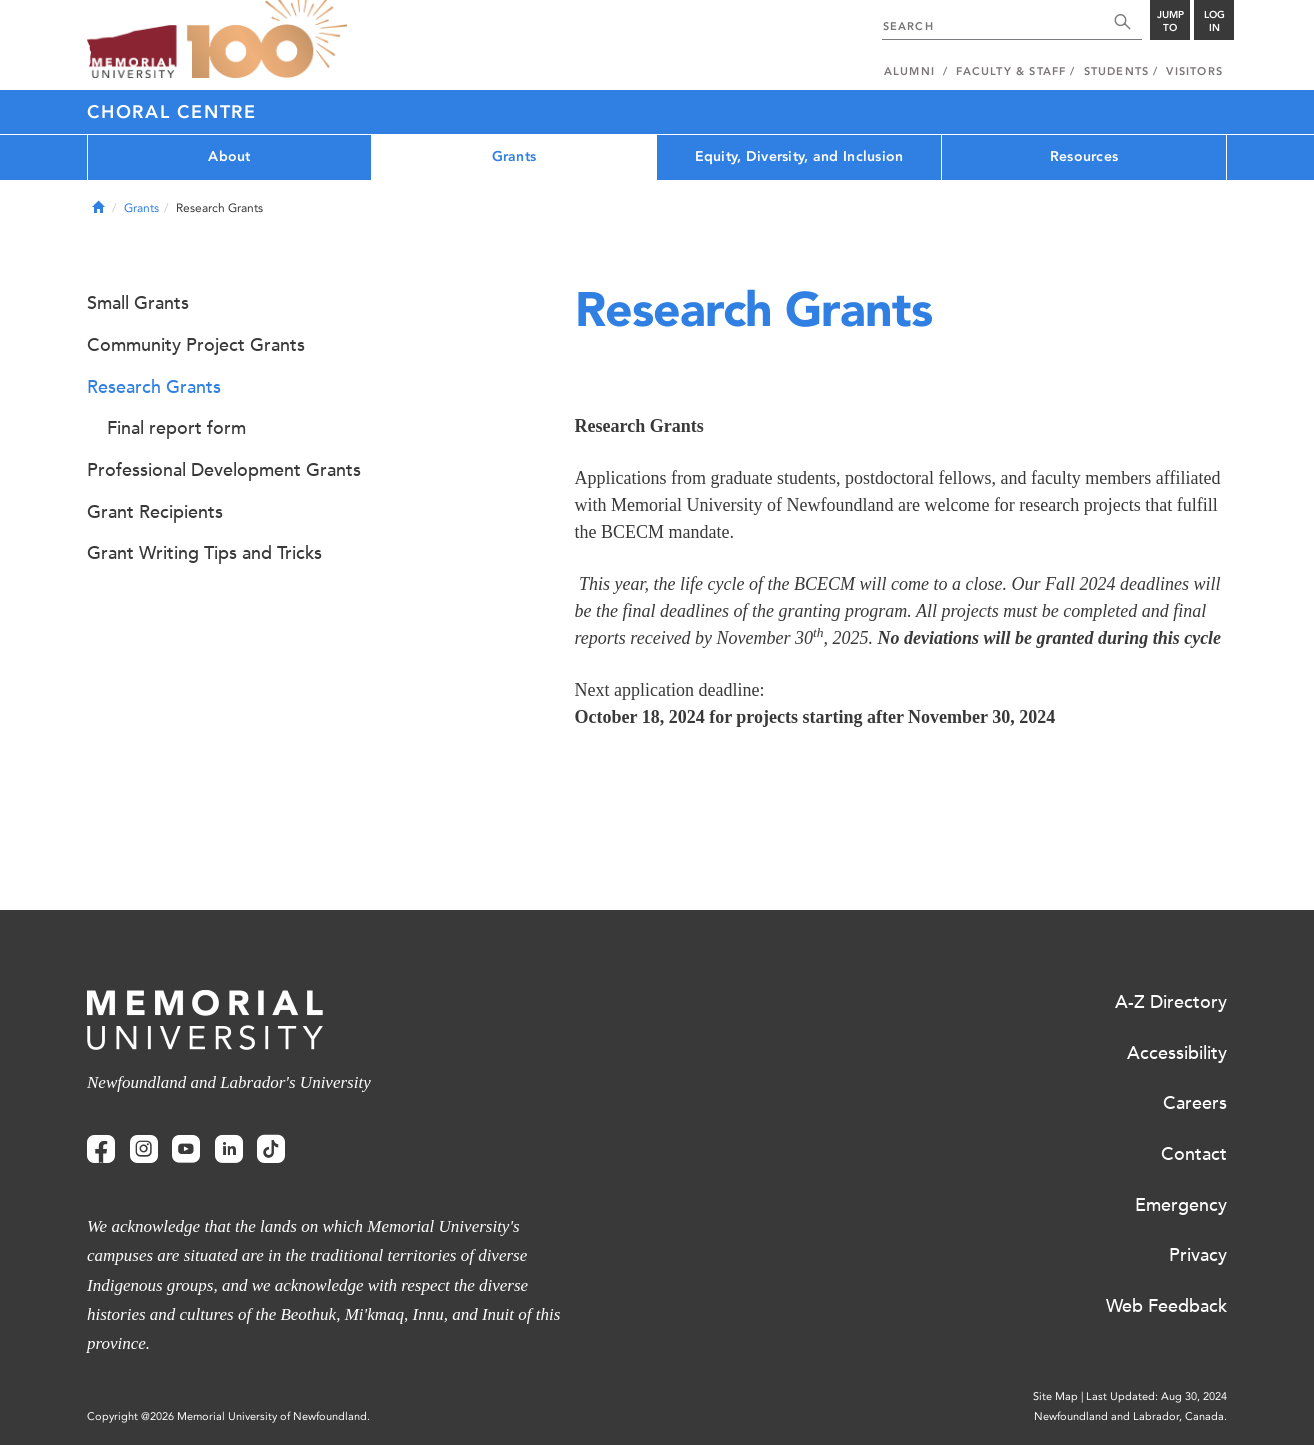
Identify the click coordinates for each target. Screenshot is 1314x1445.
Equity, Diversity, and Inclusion (799, 156)
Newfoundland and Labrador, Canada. (1130, 1416)
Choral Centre (172, 112)
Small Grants (138, 303)
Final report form (176, 428)
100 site (267, 40)
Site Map (1055, 1396)
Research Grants (154, 387)
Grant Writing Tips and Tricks (204, 553)
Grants (514, 156)
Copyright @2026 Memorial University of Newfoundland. (228, 1416)
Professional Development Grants (224, 470)
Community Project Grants (196, 345)
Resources (1084, 156)
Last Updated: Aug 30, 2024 (1156, 1396)
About (229, 156)
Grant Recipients (155, 512)
